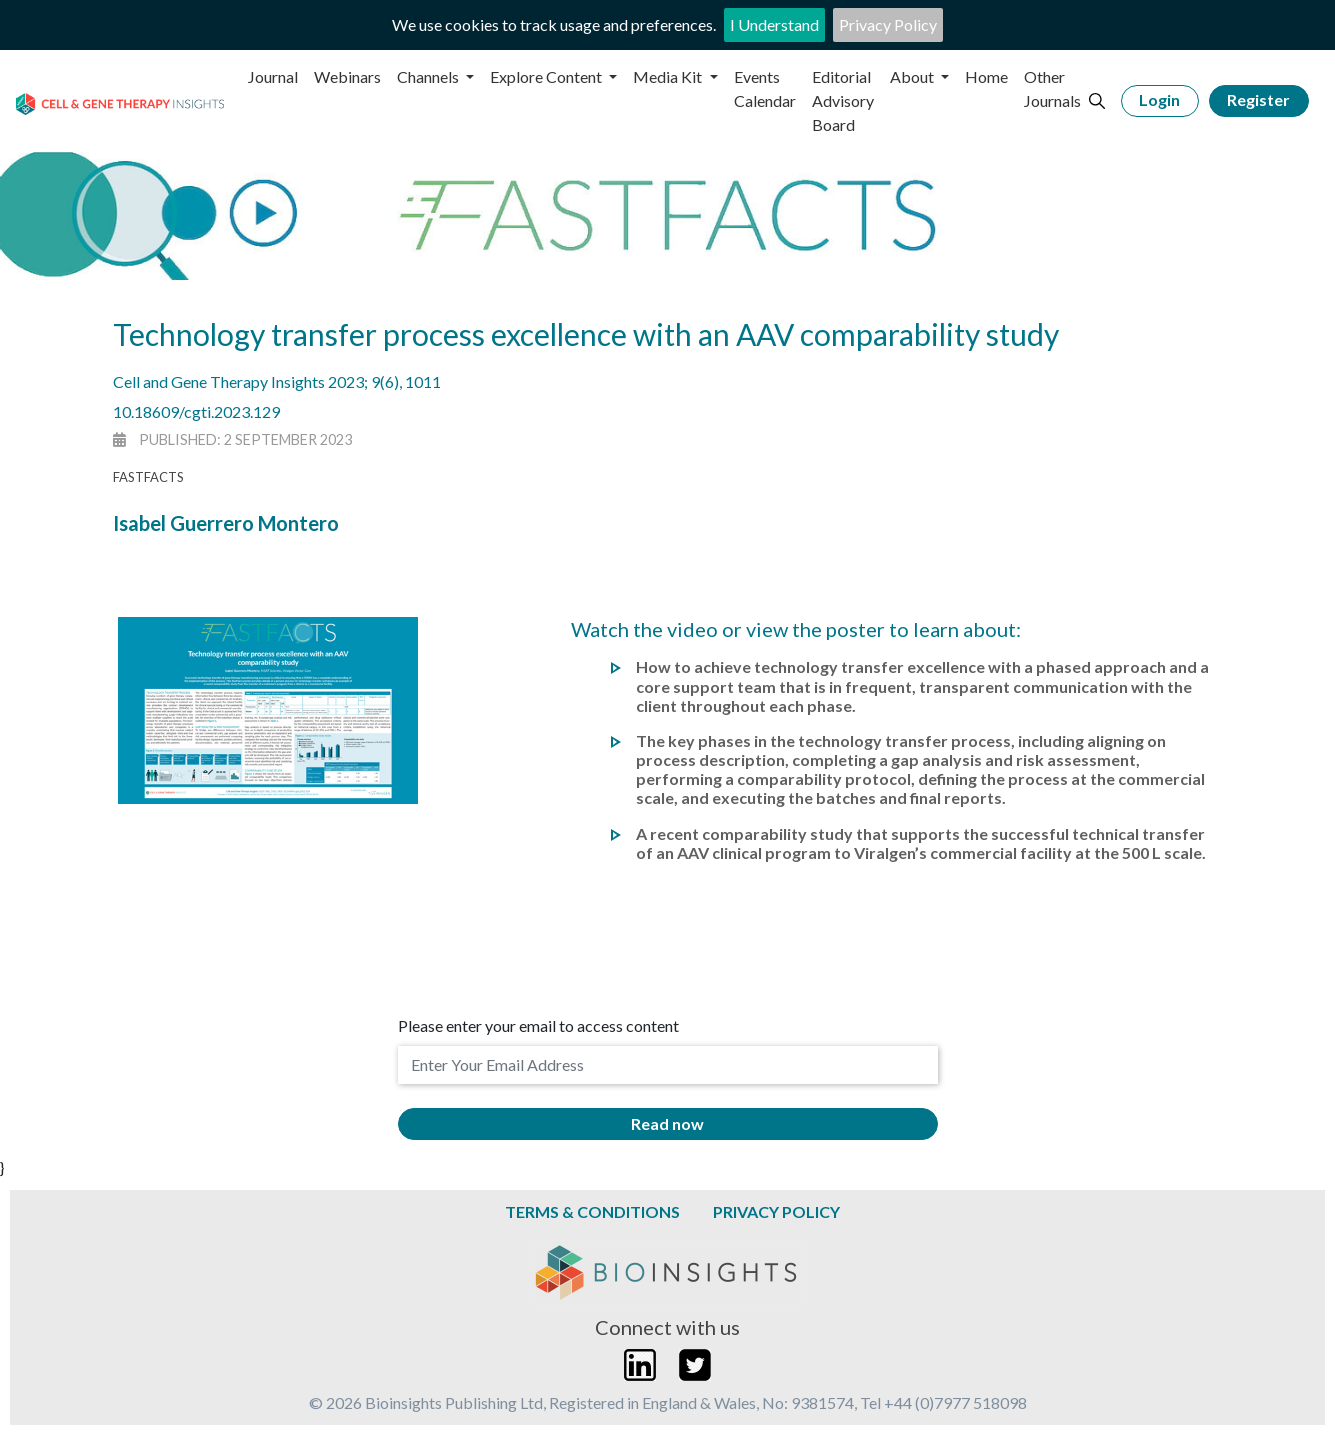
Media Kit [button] (669, 76)
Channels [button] (429, 76)
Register (1258, 99)
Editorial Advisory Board (843, 100)
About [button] (913, 76)
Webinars (347, 76)
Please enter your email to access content (538, 1025)
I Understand (774, 24)
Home (986, 76)
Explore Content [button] (547, 76)
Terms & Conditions (592, 1211)
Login (1159, 99)
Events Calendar (765, 88)
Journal (273, 76)
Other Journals (1052, 88)
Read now (667, 1123)
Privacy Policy (888, 24)
